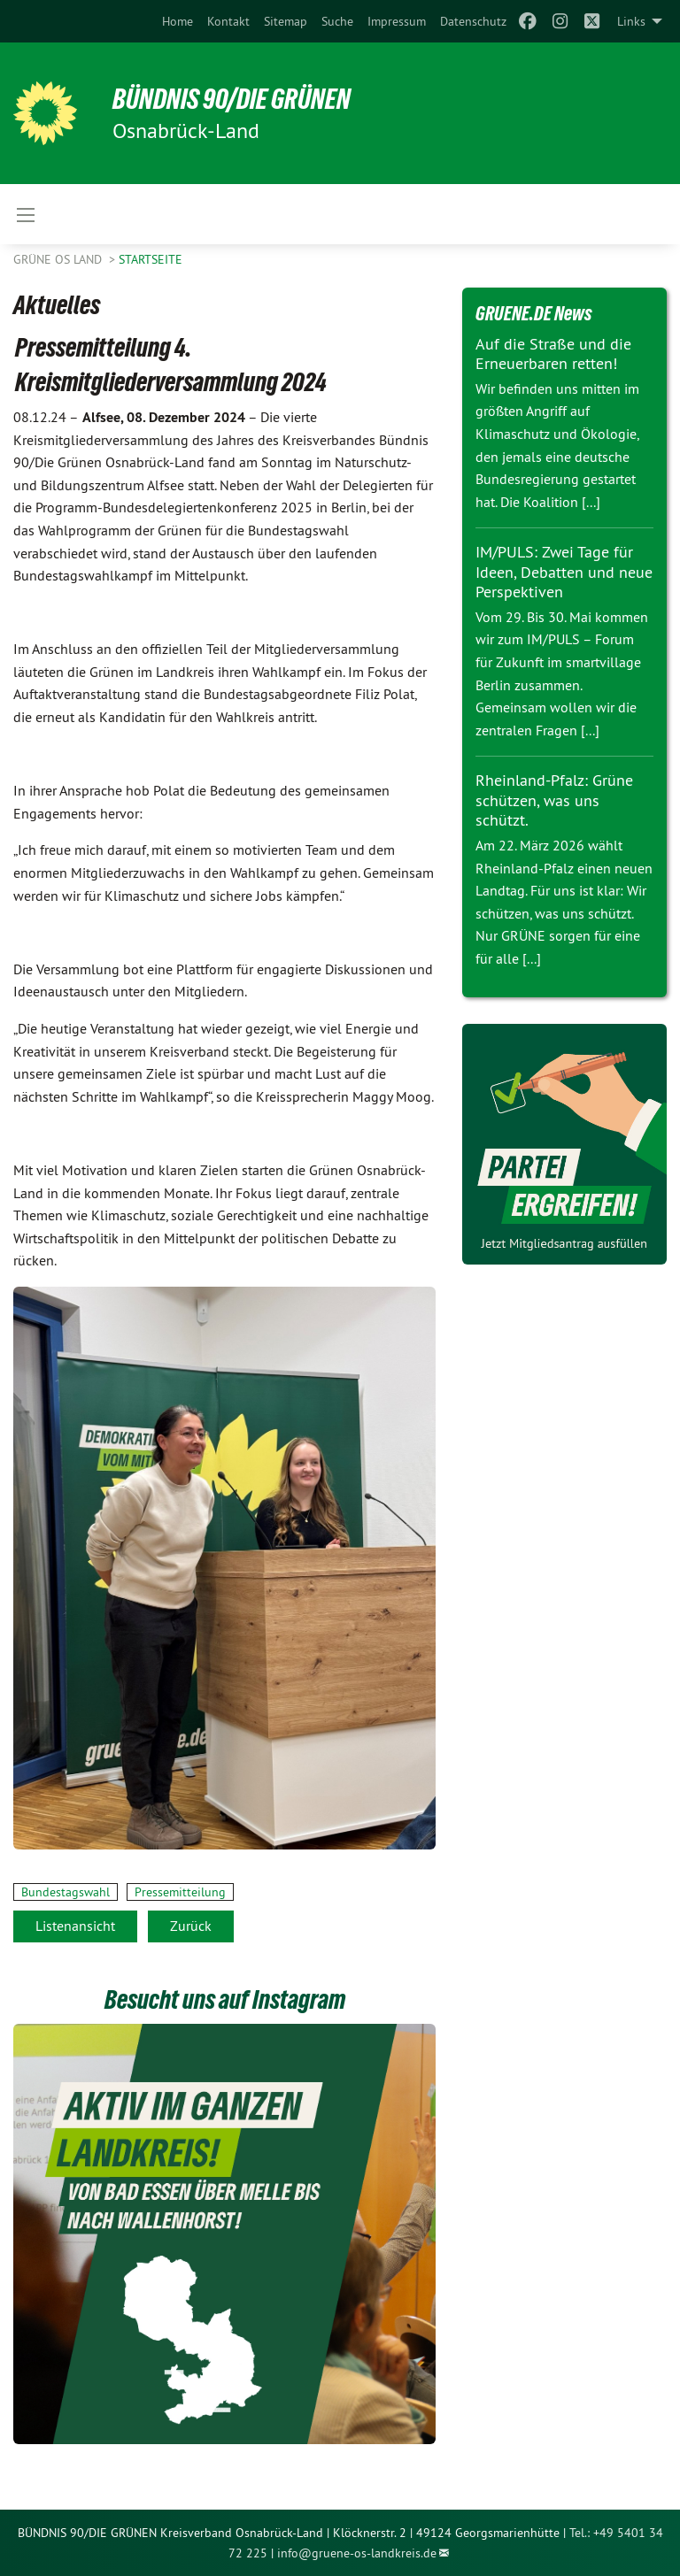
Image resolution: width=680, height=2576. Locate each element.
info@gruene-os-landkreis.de (357, 2553)
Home (177, 21)
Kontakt (228, 21)
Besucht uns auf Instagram (224, 1999)
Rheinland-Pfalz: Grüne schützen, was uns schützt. (554, 800)
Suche (337, 21)
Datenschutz (473, 21)
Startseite (150, 259)
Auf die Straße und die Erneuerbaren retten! (553, 354)
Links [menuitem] (631, 21)
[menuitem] (177, 21)
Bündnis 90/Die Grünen (231, 99)
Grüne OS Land (59, 259)
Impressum (396, 21)
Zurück (191, 1925)
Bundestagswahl (65, 1892)
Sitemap (285, 21)
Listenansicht (75, 1925)
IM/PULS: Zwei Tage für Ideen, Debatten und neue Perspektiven (564, 572)
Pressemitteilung (180, 1892)
